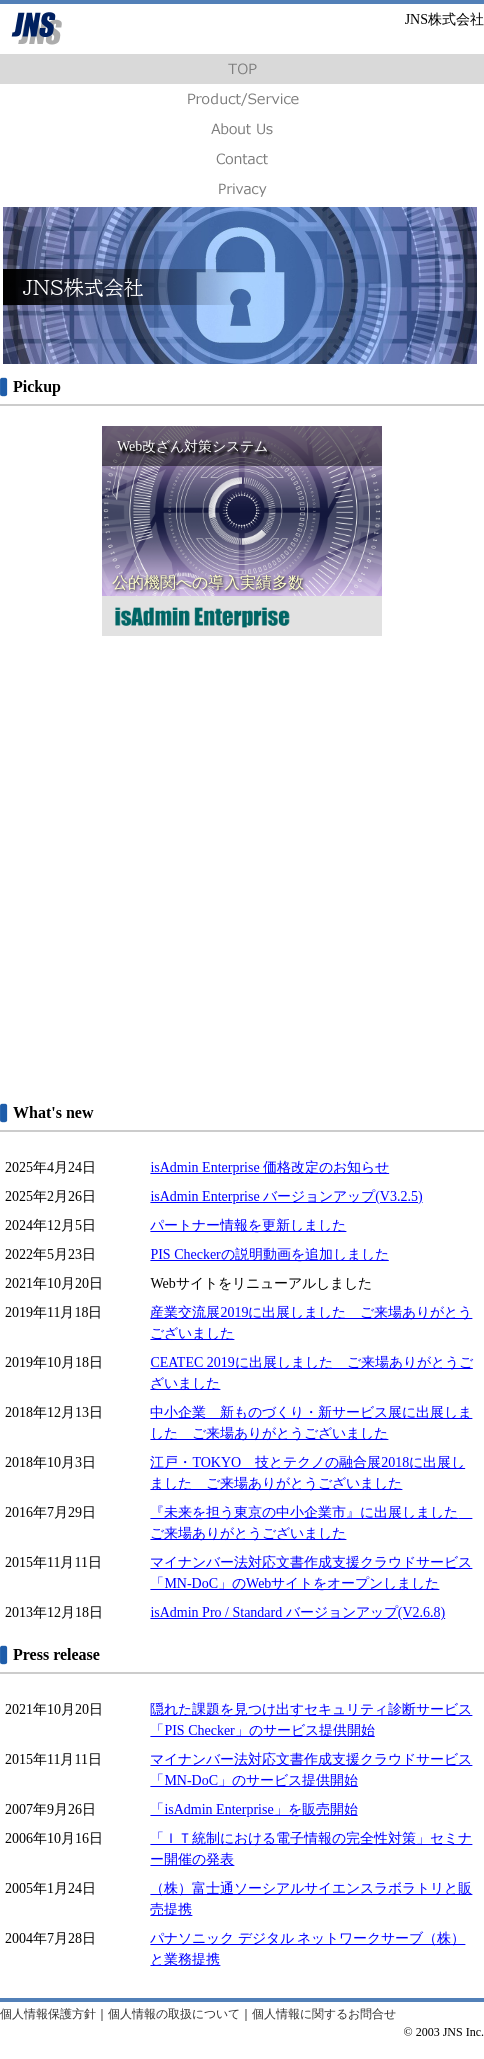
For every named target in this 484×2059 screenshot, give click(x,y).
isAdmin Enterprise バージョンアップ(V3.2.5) (286, 1196)
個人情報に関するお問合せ (324, 2014)
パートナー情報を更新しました (248, 1225)
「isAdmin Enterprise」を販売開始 (253, 1809)
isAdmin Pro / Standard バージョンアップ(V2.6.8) (297, 1612)
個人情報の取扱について (174, 2014)
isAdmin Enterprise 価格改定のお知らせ (269, 1167)
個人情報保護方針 (48, 2014)
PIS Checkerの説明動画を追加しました (269, 1254)
